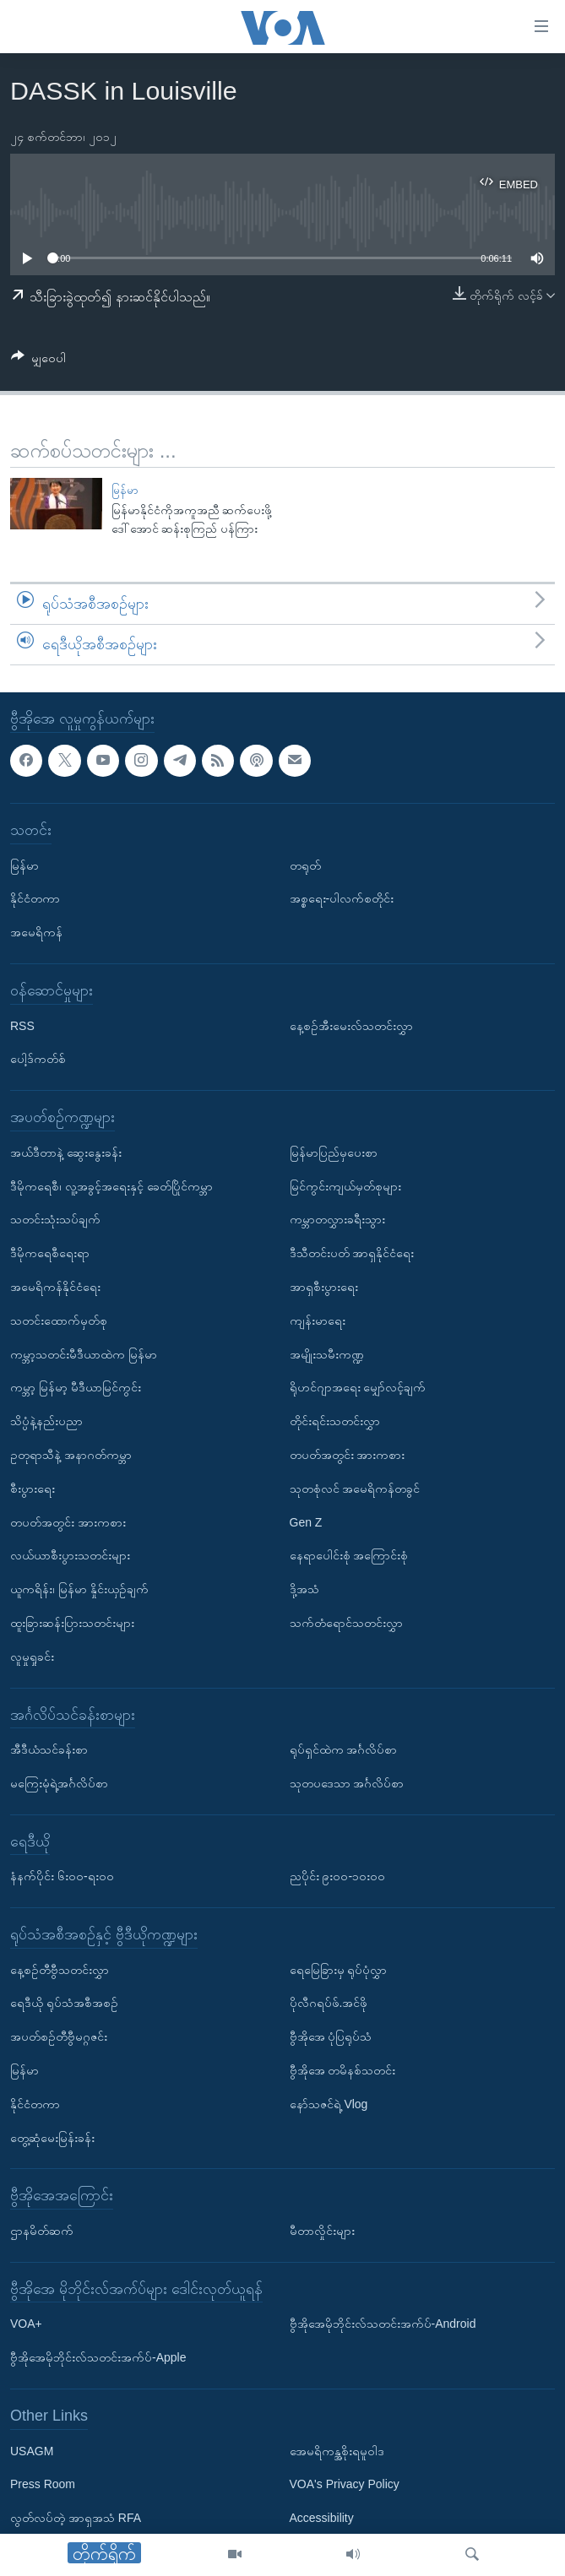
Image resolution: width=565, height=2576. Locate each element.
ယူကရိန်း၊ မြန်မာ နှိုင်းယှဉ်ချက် (79, 1589)
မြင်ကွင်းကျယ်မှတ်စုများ (345, 1185)
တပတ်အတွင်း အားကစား (68, 1521)
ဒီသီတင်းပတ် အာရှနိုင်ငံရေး (352, 1253)
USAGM (31, 2450)
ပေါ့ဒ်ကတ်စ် (38, 1059)
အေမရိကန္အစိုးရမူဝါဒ (337, 2450)
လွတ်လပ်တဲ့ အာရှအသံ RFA (75, 2517)
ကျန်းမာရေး (317, 1319)
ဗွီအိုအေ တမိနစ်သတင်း (343, 2070)
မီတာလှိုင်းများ (322, 2230)
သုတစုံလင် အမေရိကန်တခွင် (355, 1487)
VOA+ (26, 2323)
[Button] (38, 360)
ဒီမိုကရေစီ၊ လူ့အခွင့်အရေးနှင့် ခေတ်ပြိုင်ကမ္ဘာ (111, 1185)
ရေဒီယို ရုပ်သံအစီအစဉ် (64, 2002)
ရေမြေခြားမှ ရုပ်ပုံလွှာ (339, 1969)
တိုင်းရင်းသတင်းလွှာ (335, 1421)
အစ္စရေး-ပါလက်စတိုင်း (342, 898)
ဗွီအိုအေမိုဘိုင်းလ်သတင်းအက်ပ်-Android (383, 2323)
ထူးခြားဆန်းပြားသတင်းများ (72, 1623)
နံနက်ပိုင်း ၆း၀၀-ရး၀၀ (62, 1876)
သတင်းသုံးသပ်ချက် (55, 1219)
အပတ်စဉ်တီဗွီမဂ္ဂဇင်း (58, 2036)
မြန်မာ (125, 490)
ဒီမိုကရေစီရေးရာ (50, 1253)
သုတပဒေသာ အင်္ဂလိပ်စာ (347, 1783)
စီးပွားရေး (32, 1487)
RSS (22, 1025)
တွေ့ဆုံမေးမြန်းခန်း (52, 2137)
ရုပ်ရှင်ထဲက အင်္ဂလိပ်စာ (344, 1749)
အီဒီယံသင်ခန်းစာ (49, 1749)
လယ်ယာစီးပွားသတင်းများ (70, 1555)
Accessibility (322, 2517)
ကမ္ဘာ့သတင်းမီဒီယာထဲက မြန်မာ (83, 1353)
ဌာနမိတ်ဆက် (41, 2230)
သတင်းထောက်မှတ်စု (58, 1319)
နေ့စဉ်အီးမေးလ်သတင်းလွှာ (351, 1025)
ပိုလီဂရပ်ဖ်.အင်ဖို (329, 2002)
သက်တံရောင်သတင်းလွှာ (346, 1623)
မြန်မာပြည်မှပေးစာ (334, 1151)
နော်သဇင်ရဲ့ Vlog (329, 2104)
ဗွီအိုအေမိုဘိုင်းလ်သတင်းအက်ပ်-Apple (98, 2357)
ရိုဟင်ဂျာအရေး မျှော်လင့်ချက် (358, 1387)
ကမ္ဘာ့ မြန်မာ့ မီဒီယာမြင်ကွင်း (75, 1387)
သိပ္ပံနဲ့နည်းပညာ (46, 1421)
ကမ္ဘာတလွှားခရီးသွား (337, 1219)
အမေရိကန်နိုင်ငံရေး (55, 1286)
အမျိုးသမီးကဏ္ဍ (327, 1353)
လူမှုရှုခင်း (32, 1655)
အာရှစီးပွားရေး (324, 1286)
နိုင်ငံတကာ (35, 898)
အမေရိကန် (36, 932)
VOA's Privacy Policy (344, 2484)
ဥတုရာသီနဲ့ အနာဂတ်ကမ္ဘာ (71, 1455)
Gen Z (306, 1521)
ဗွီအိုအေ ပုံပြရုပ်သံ (331, 2036)
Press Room (42, 2484)
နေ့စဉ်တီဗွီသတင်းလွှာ (59, 1969)
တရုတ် (305, 864)
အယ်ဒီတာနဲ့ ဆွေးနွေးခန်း (66, 1151)
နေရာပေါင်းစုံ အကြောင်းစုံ (349, 1555)
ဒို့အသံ (304, 1589)
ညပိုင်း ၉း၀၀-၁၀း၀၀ (338, 1876)
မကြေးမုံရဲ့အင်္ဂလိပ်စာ (59, 1783)
